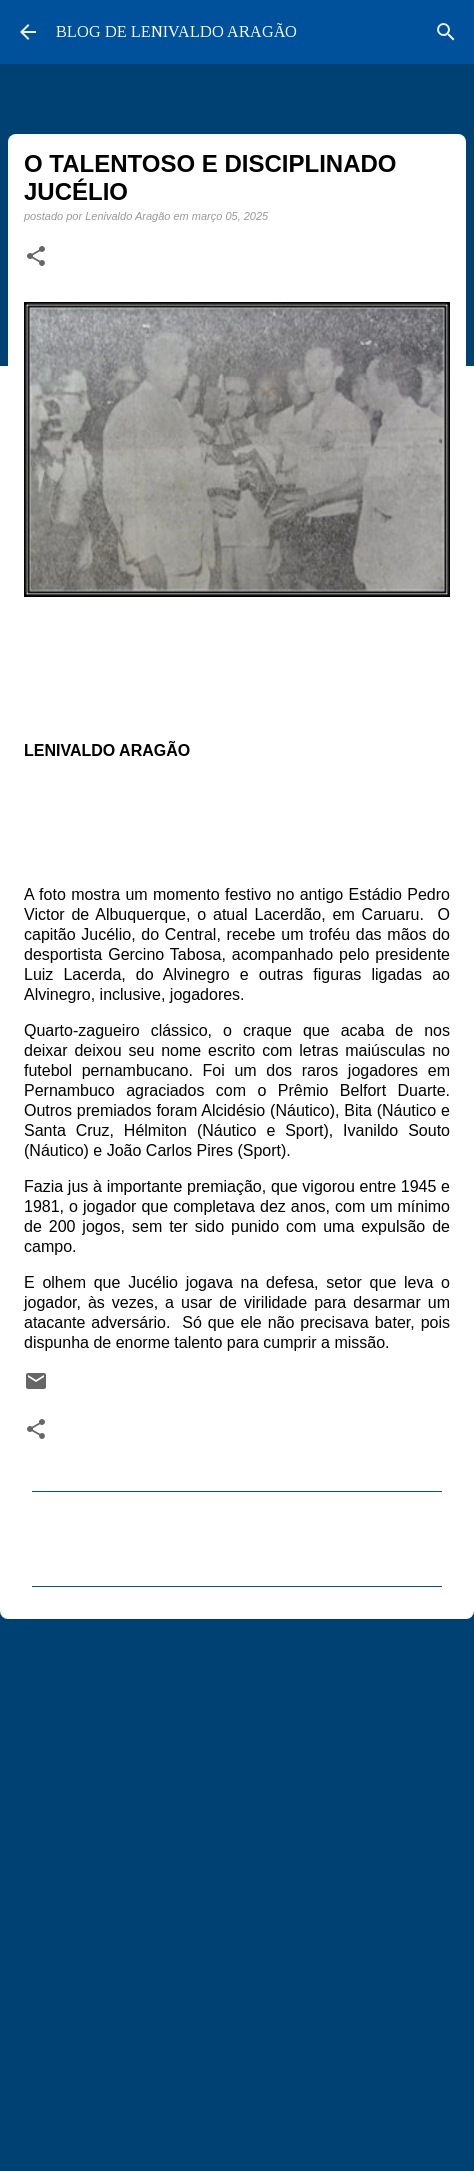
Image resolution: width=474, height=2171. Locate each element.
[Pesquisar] (446, 32)
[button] (36, 257)
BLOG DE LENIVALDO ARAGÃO (176, 31)
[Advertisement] (237, 1886)
